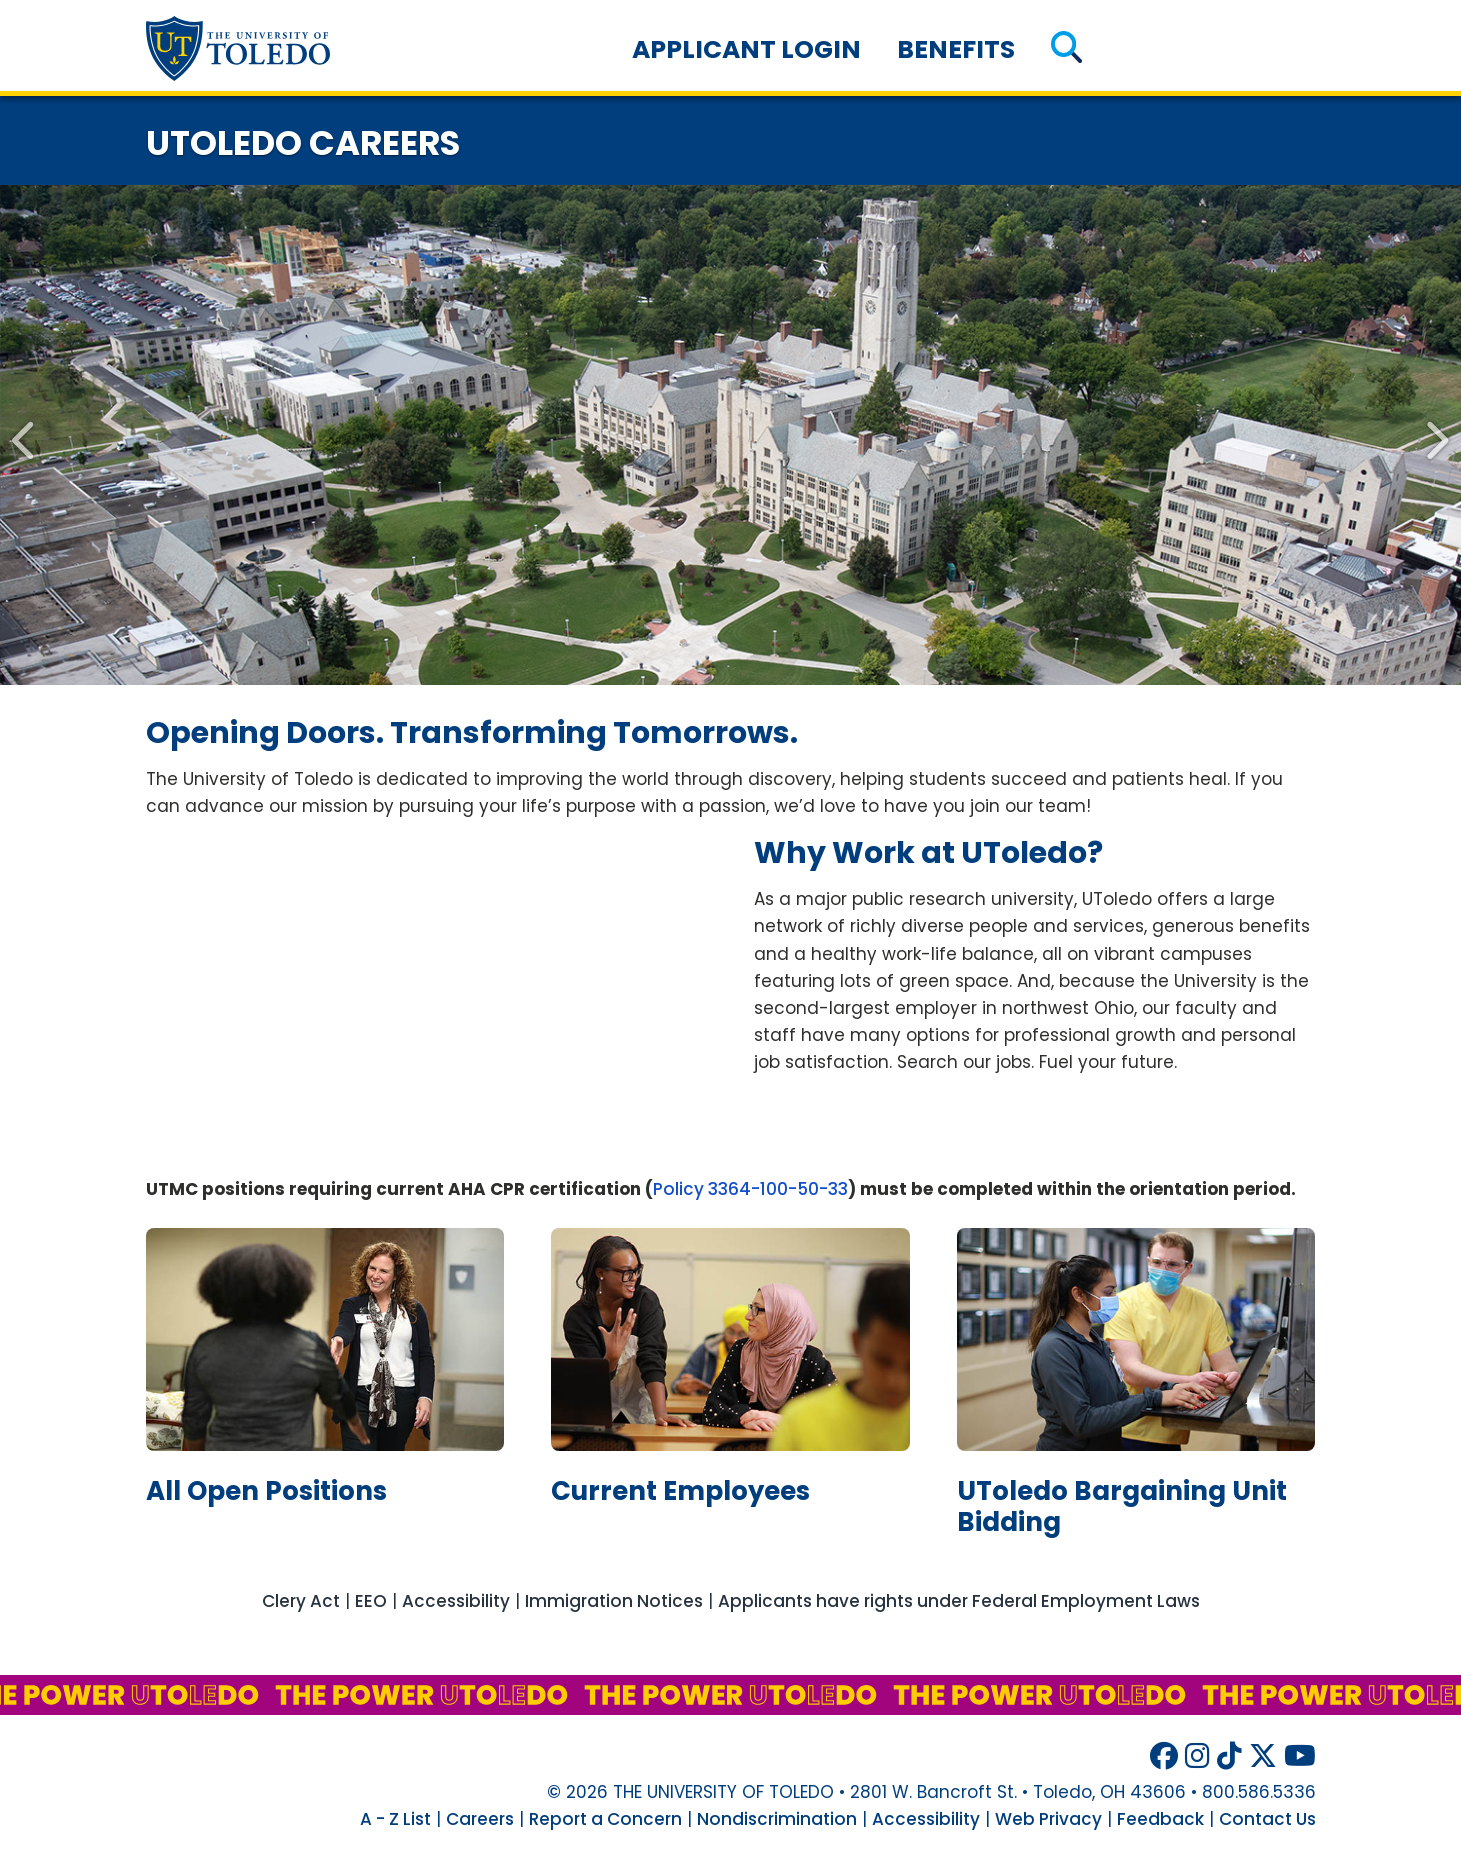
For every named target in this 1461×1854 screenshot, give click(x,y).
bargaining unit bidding (1122, 1506)
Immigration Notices (614, 1601)
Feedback (1160, 1819)
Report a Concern (605, 1819)
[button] (1066, 49)
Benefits (956, 49)
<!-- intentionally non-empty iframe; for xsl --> (427, 993)
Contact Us (1267, 1819)
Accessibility (456, 1601)
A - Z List (395, 1819)
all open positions (266, 1491)
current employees (680, 1491)
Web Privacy (1048, 1819)
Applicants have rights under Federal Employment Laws (959, 1601)
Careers (480, 1819)
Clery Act (301, 1601)
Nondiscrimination (777, 1819)
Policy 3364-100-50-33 (750, 1189)
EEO (371, 1601)
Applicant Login (746, 49)
